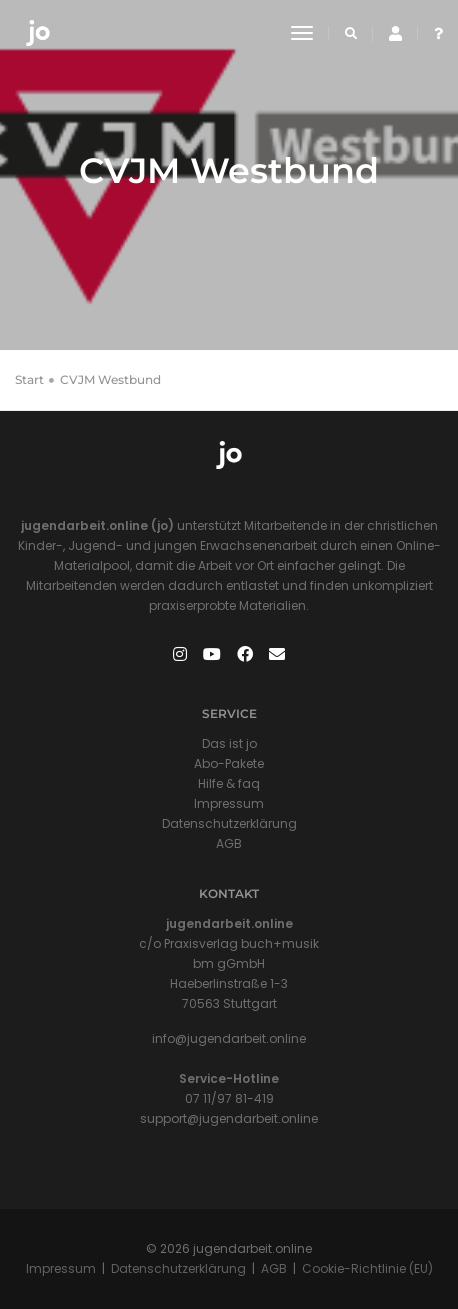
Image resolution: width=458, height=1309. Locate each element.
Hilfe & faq (229, 783)
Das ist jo (229, 743)
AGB (229, 843)
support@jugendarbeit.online (229, 1118)
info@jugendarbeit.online (229, 1038)
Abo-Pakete (229, 763)
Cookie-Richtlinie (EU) (367, 1268)
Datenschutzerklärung (229, 823)
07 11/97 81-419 (229, 1098)
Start (29, 379)
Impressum (229, 803)
